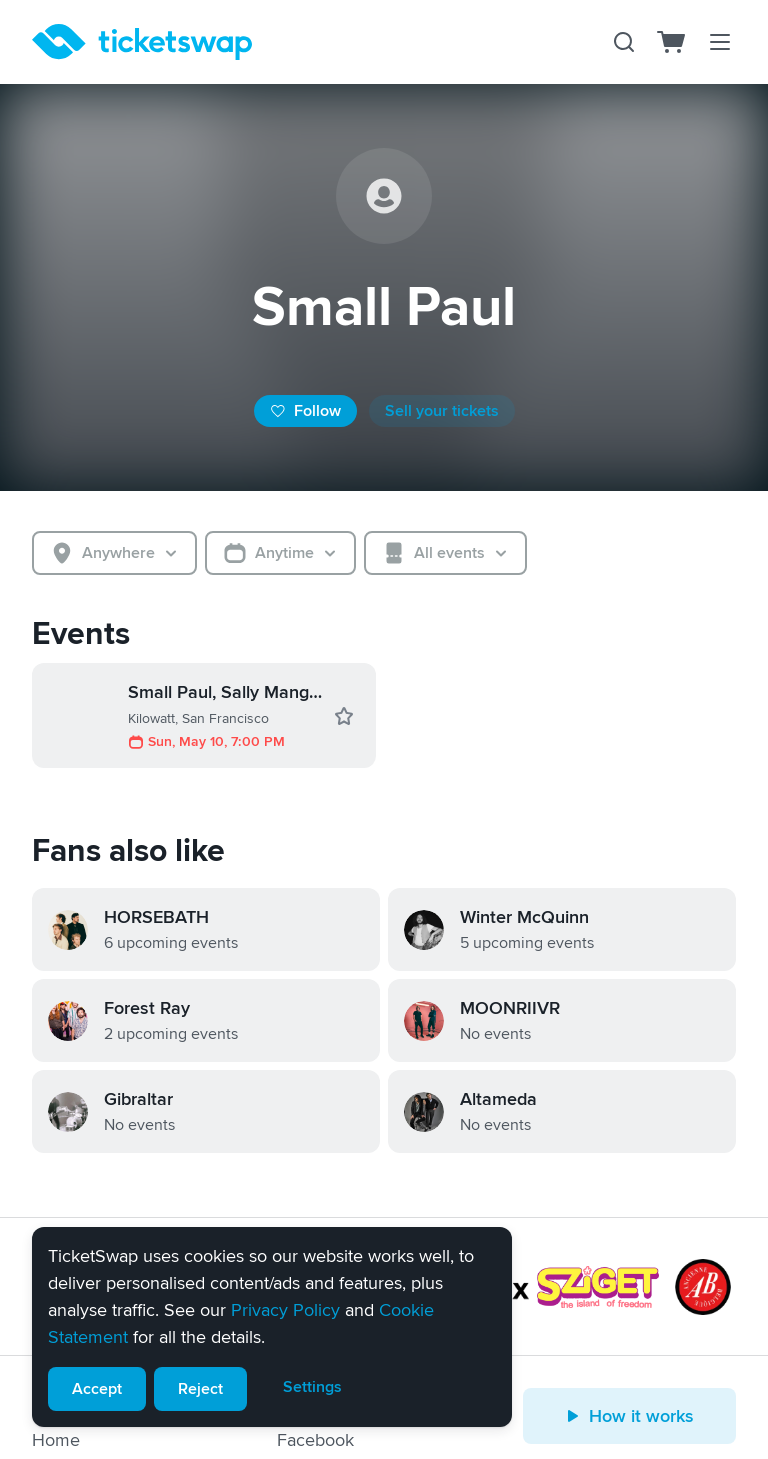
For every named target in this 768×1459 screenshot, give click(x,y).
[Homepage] (142, 42)
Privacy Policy (285, 1310)
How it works (629, 1416)
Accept (97, 1389)
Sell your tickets (442, 411)
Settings (312, 1387)
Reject (200, 1389)
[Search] (624, 42)
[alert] (272, 1327)
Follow (305, 411)
